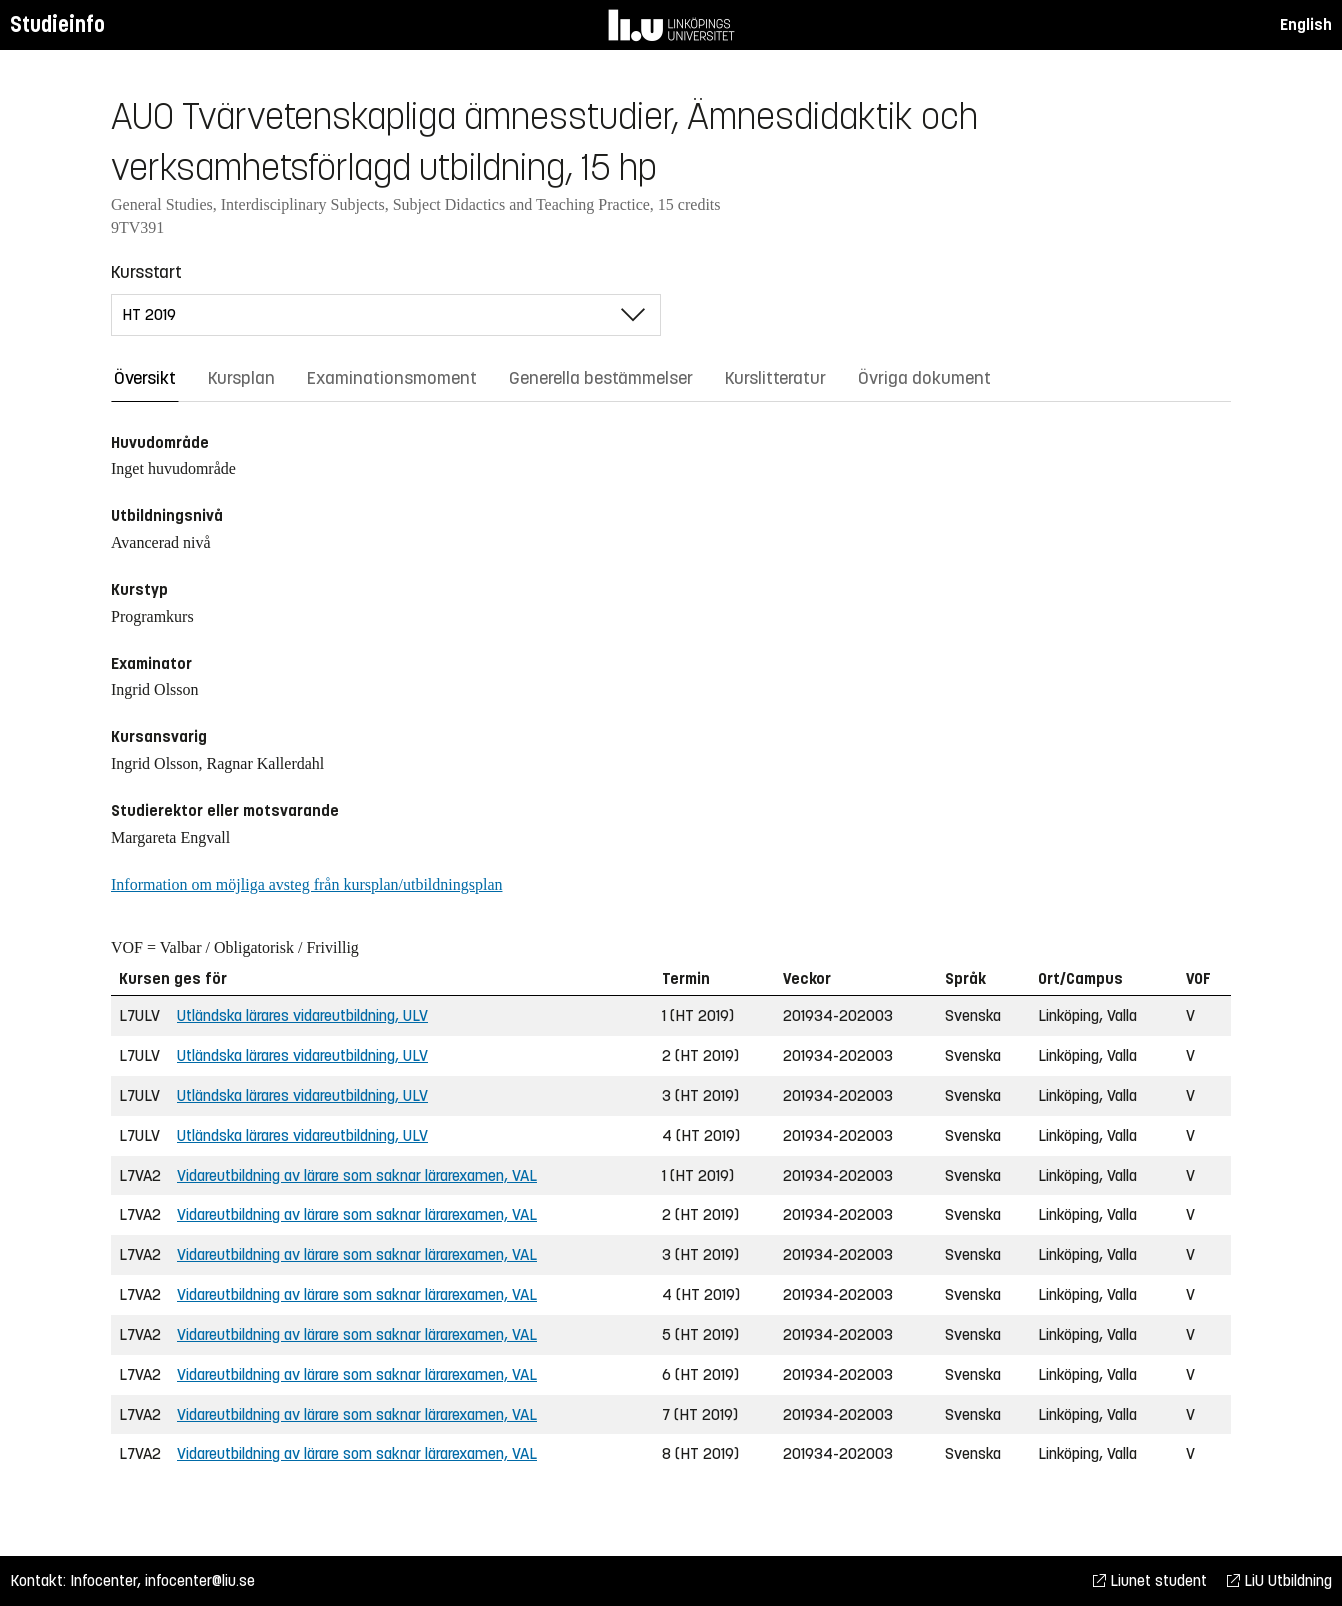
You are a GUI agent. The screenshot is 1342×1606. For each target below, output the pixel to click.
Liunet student (1150, 1580)
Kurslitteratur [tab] (775, 378)
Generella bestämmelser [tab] (601, 378)
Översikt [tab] (145, 378)
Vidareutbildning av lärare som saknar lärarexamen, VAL (357, 1175)
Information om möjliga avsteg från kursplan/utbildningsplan (306, 884)
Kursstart (146, 272)
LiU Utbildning (1279, 1580)
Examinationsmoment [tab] (392, 378)
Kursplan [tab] (241, 378)
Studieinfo (57, 24)
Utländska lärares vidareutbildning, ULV (302, 1015)
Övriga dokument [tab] (924, 378)
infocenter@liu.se (200, 1580)
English (1306, 24)
